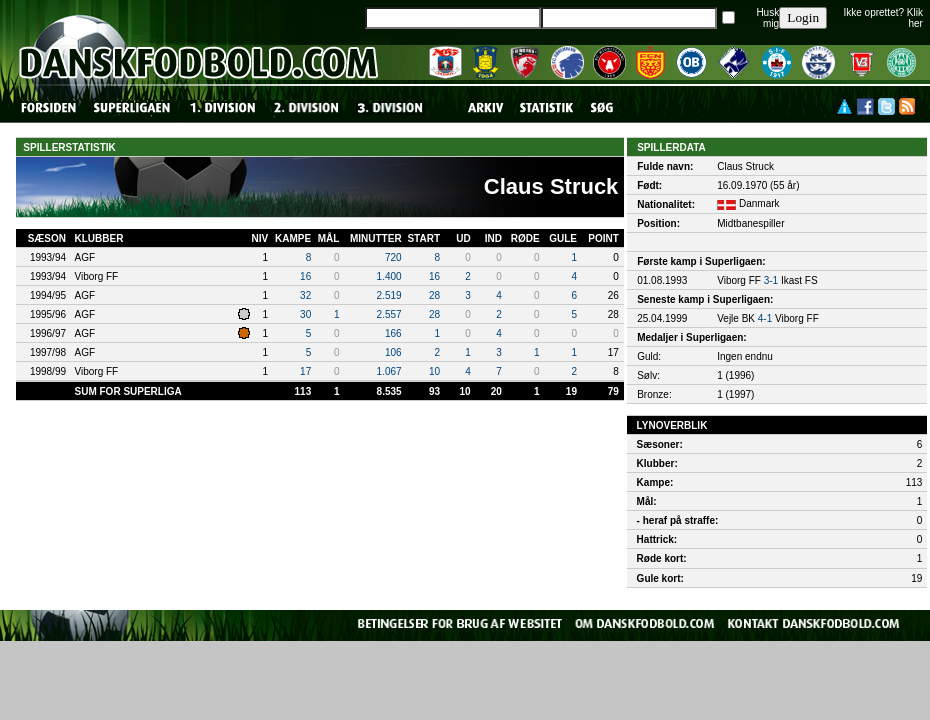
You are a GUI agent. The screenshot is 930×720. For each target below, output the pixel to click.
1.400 (389, 276)
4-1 (765, 318)
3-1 (771, 280)
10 (434, 371)
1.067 (389, 371)
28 (434, 295)
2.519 (389, 295)
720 (393, 257)
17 (305, 371)
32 (305, 295)
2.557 (389, 314)
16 (305, 276)
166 (393, 333)
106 (393, 352)
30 (305, 314)
